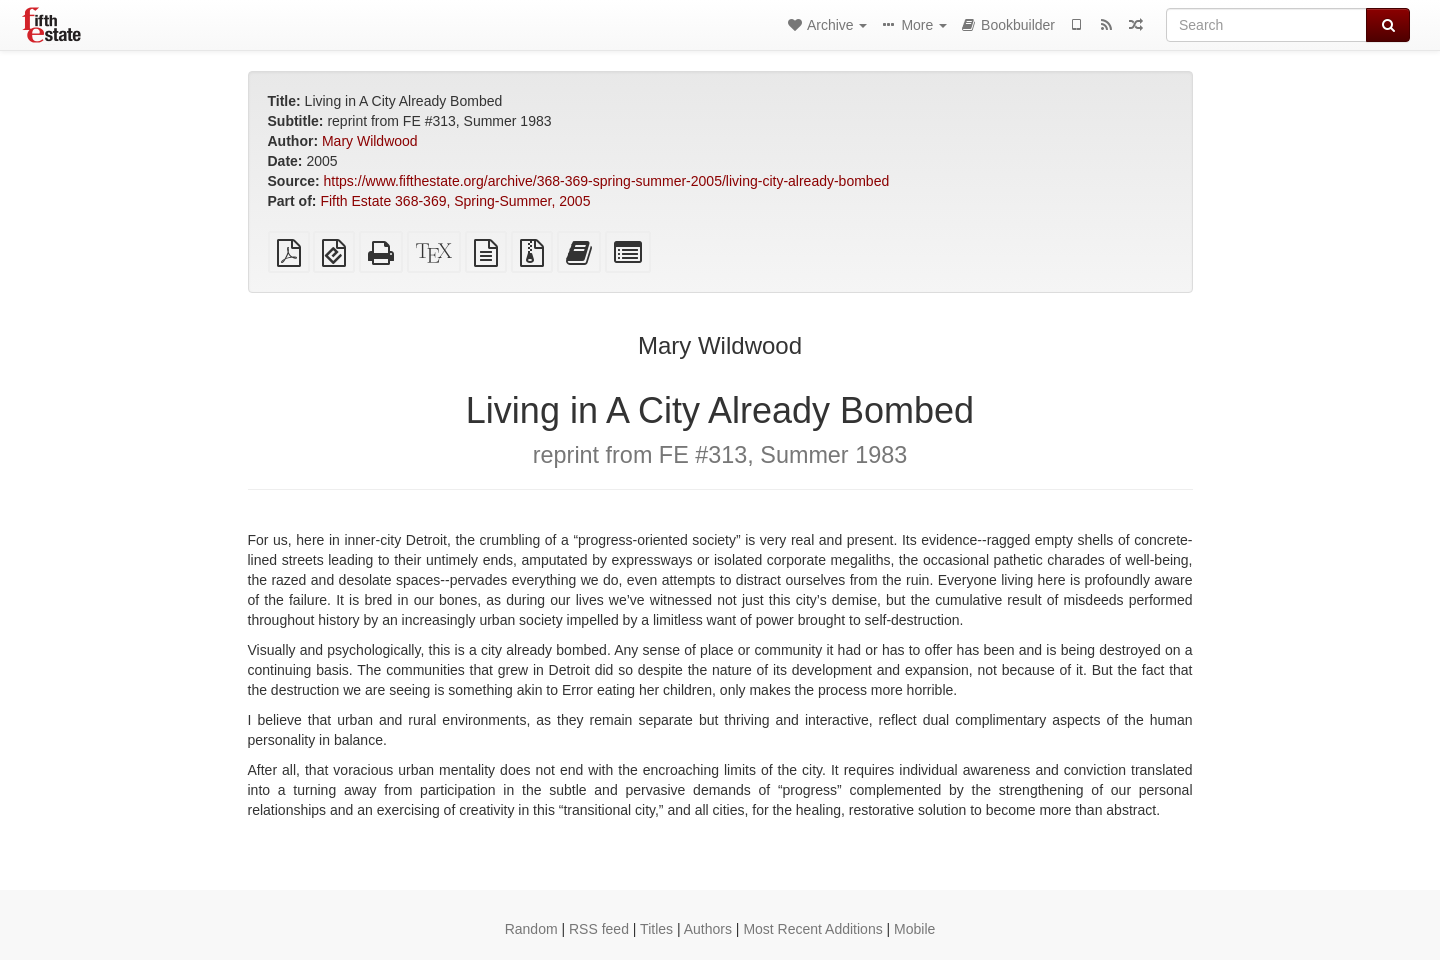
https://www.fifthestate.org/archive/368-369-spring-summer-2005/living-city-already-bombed (607, 181)
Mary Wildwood (370, 141)
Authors (708, 929)
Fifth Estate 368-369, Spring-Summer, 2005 (455, 201)
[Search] (1266, 25)
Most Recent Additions (812, 929)
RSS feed (599, 929)
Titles (656, 929)
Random (531, 929)
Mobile (914, 929)
